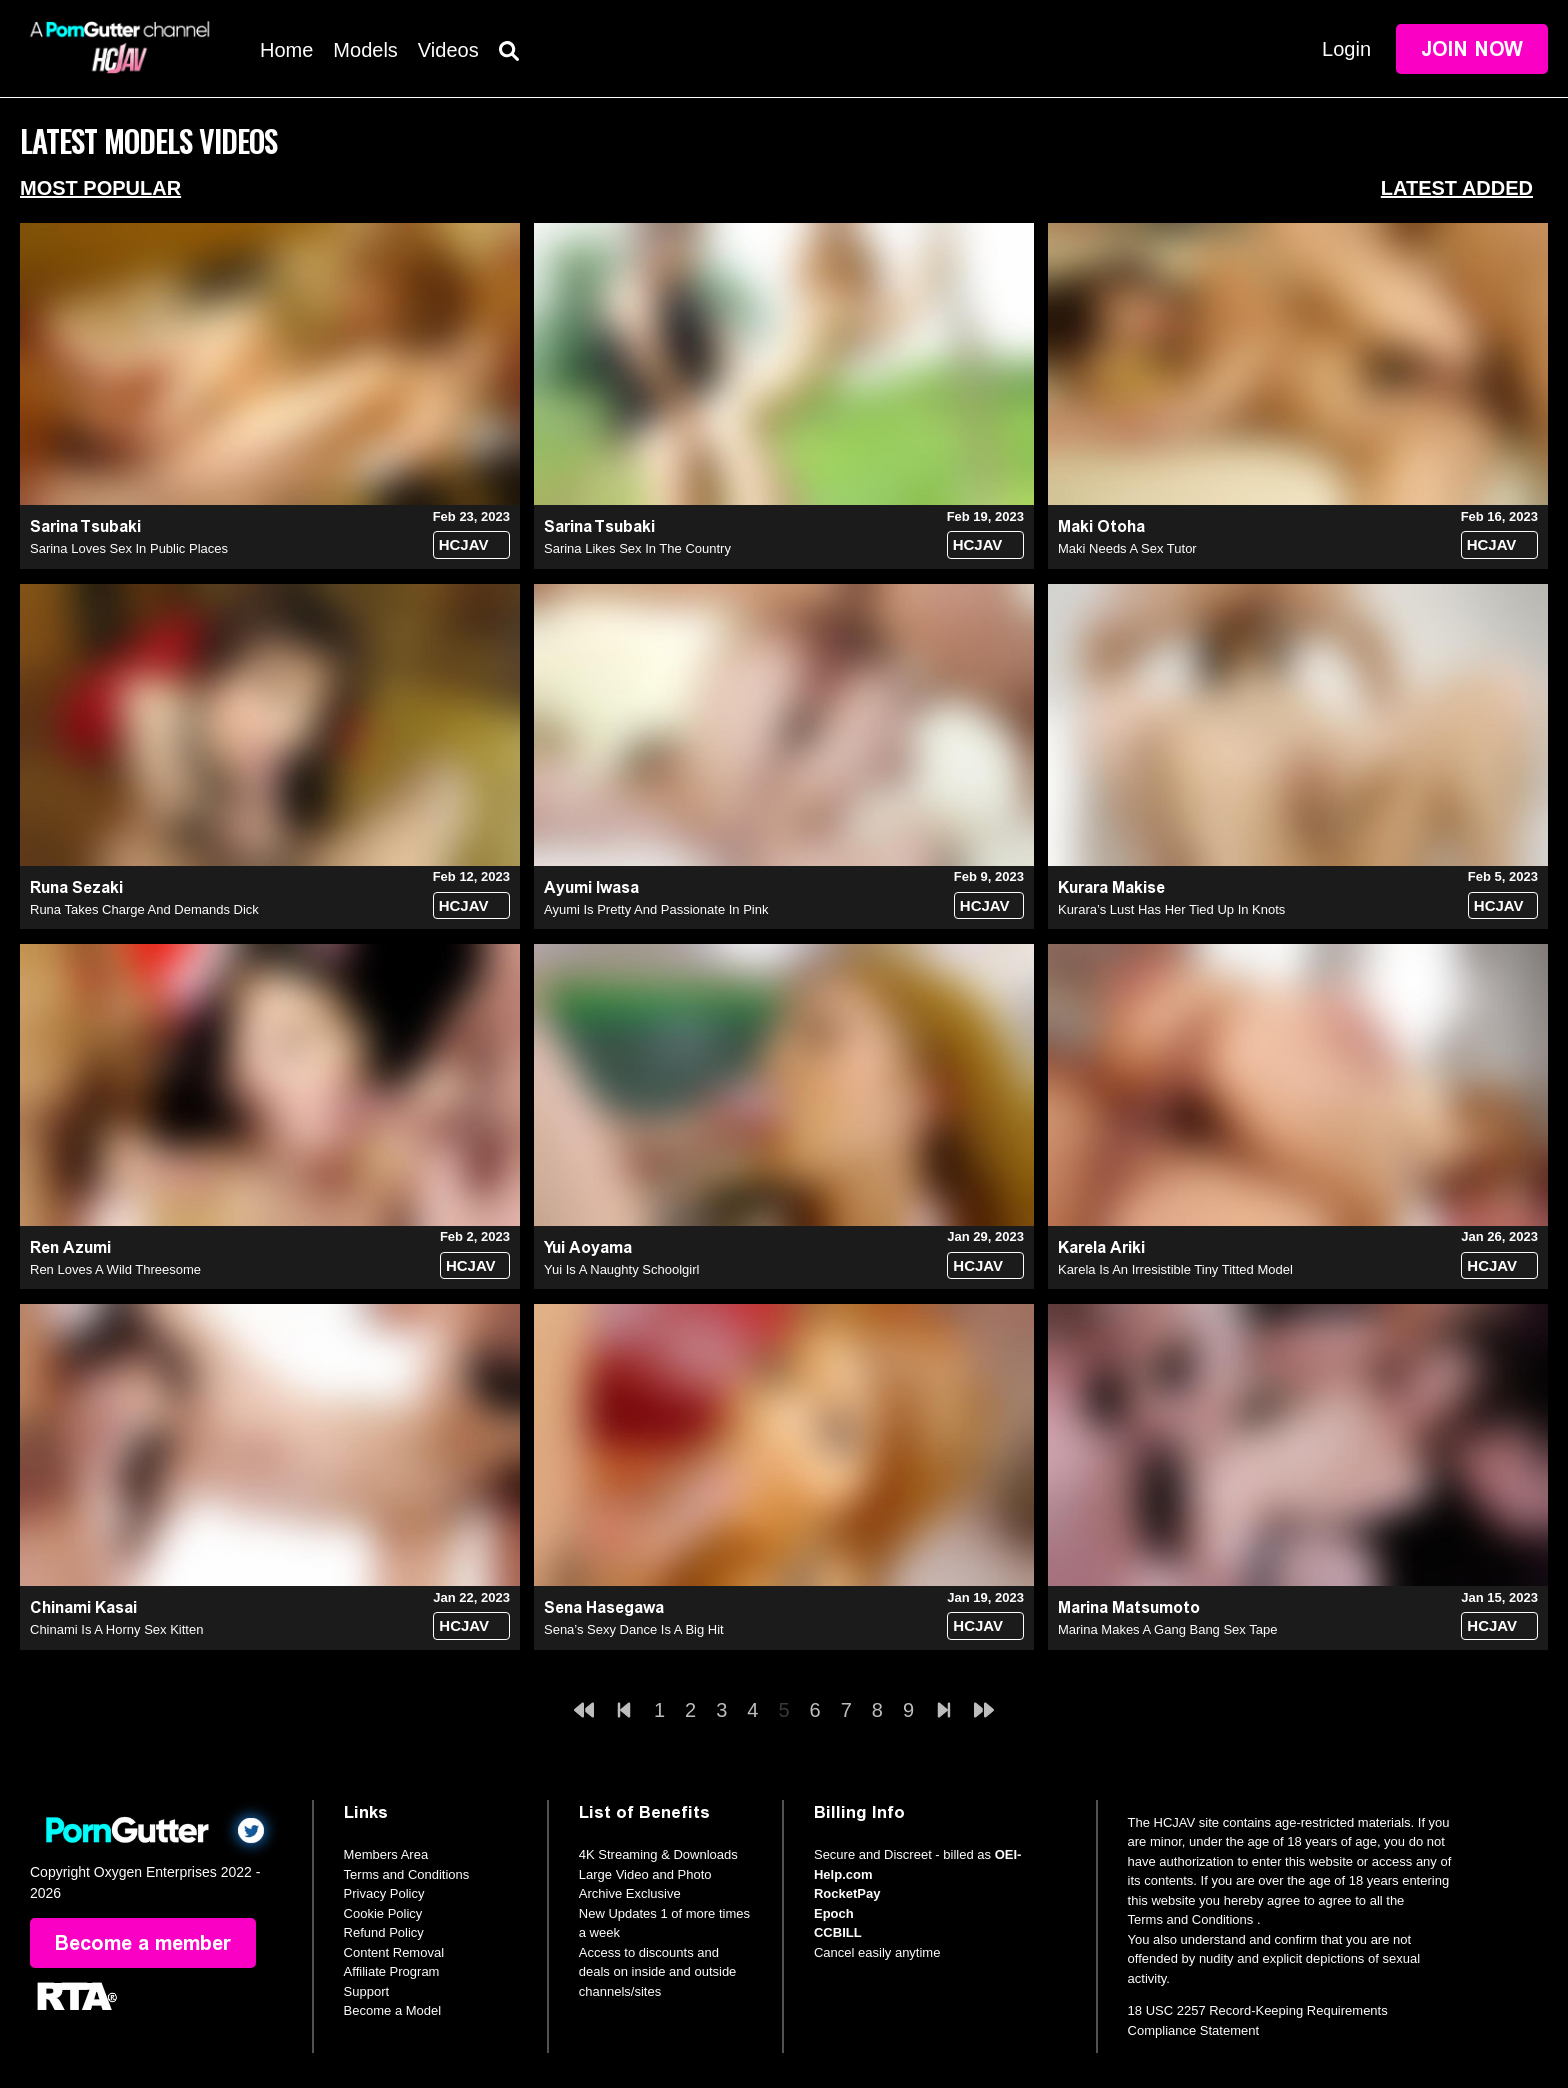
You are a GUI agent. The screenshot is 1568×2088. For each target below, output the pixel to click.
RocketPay (847, 1893)
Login (1346, 49)
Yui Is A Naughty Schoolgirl (621, 1269)
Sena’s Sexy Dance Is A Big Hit (634, 1629)
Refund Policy (384, 1932)
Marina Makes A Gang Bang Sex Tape (1167, 1629)
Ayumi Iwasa (591, 887)
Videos (448, 50)
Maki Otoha (1101, 526)
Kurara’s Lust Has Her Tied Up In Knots (1171, 909)
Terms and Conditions (407, 1874)
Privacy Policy (384, 1893)
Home (286, 50)
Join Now (1472, 49)
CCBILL (838, 1932)
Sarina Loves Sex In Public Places (129, 548)
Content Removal (394, 1952)
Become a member (143, 1943)
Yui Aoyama (588, 1247)
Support (367, 1991)
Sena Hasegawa (604, 1607)
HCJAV (464, 544)
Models (365, 50)
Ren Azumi (70, 1247)
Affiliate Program (392, 1971)
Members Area (386, 1854)
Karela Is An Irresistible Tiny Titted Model (1175, 1269)
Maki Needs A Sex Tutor (1127, 548)
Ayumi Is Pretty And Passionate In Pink (656, 909)
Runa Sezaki (76, 887)
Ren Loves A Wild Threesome (115, 1269)
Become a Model (393, 2010)
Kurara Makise (1111, 887)
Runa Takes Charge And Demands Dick (144, 909)
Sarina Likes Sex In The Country (637, 548)
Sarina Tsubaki (85, 526)
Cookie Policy (383, 1913)
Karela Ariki (1101, 1247)
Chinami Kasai (83, 1607)
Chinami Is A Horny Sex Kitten (116, 1629)
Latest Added (1457, 188)
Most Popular (100, 188)
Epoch (834, 1913)
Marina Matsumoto (1129, 1607)
